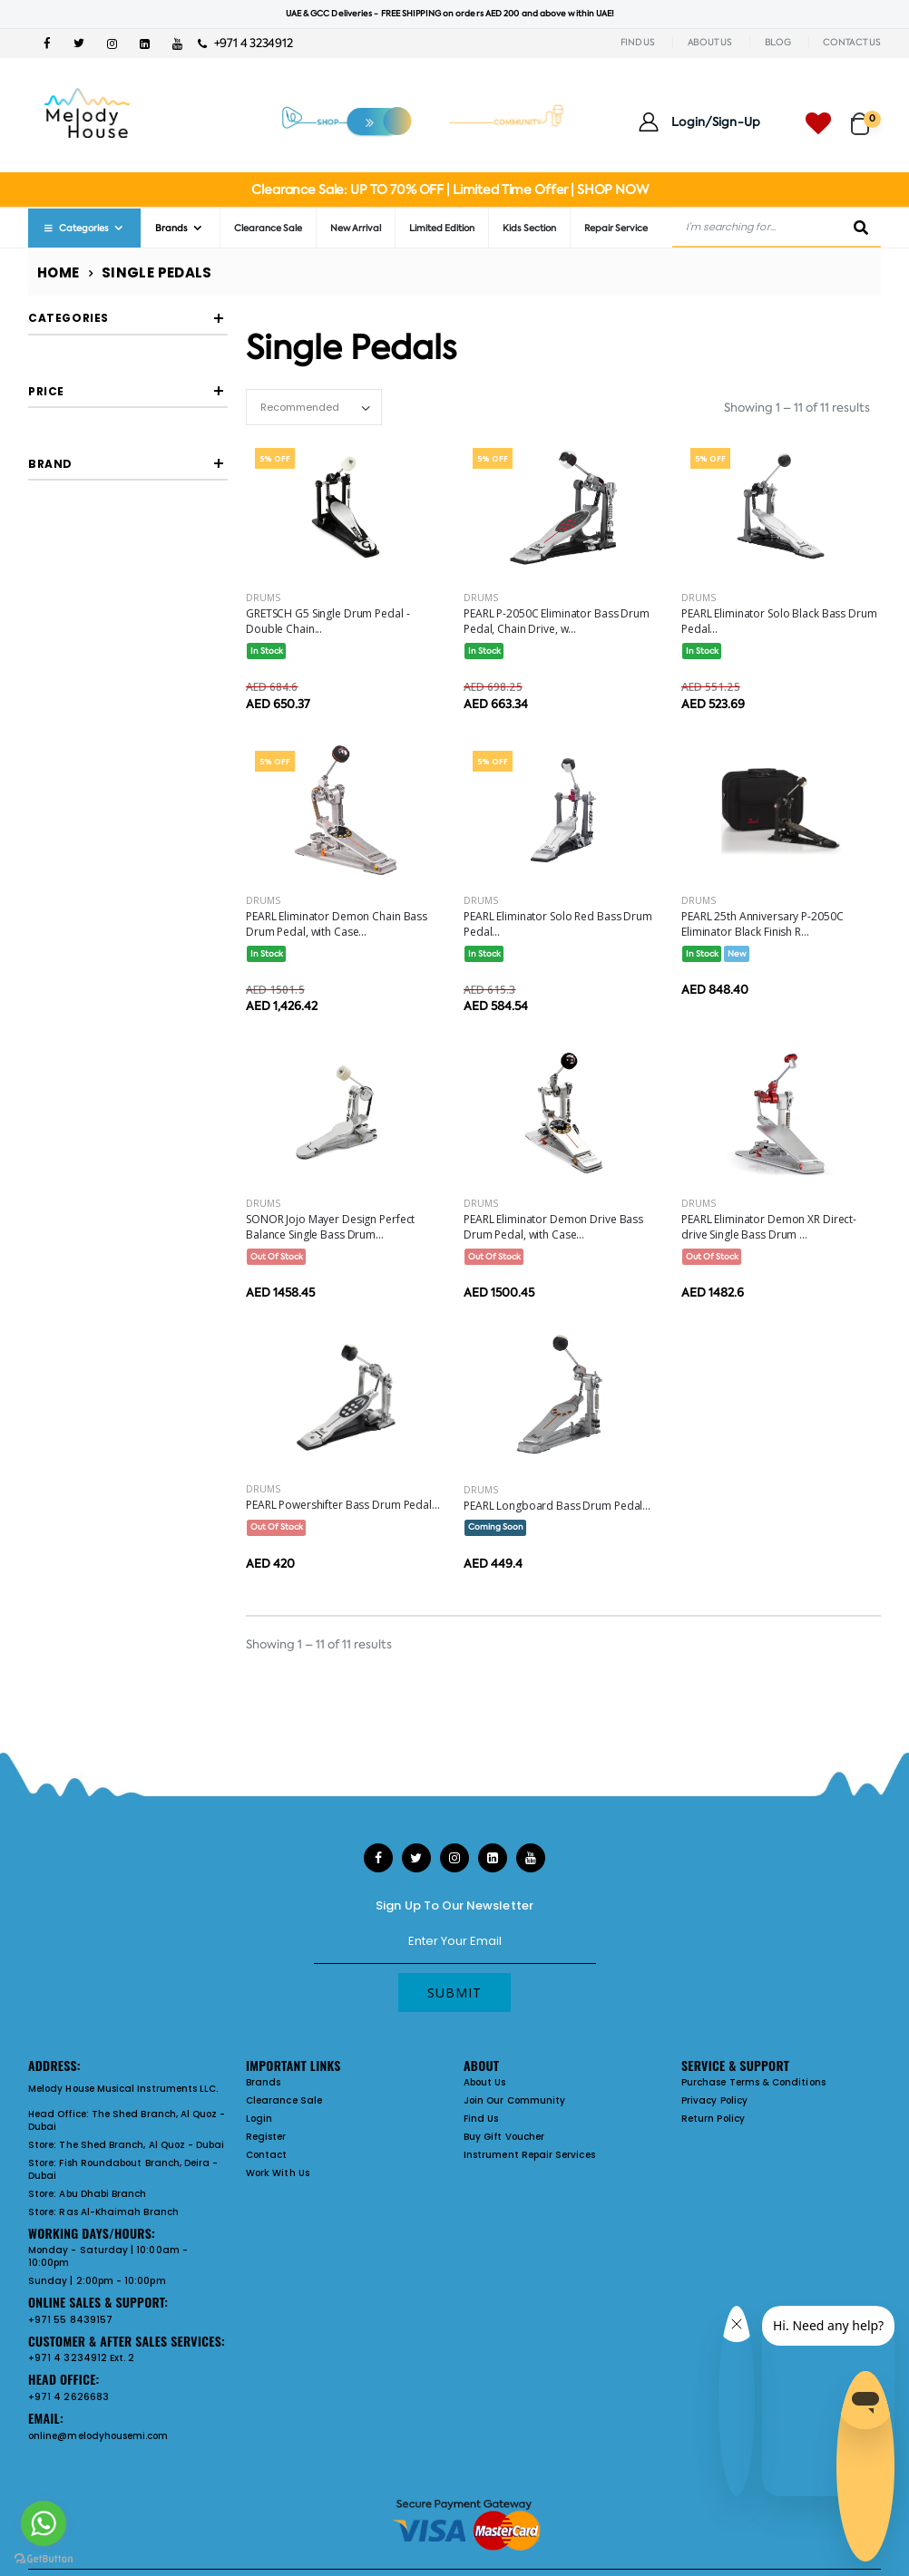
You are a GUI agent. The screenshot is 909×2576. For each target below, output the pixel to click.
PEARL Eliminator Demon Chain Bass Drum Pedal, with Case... (336, 924)
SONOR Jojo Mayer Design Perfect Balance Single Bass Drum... (330, 1226)
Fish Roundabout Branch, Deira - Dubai (123, 2169)
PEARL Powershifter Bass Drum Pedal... (343, 1504)
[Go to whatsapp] (43, 2523)
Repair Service (616, 228)
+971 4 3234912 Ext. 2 (81, 2358)
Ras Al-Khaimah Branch (118, 2212)
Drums (263, 597)
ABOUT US (710, 42)
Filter (68, 615)
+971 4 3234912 (245, 43)
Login (259, 2118)
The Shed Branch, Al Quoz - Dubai (127, 2120)
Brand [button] (50, 690)
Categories (75, 228)
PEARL (79, 782)
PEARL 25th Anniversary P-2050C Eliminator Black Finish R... (762, 924)
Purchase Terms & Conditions (753, 2082)
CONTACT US (852, 42)
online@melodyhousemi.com (98, 2436)
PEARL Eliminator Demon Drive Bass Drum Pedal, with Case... (553, 1226)
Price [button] (46, 524)
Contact (266, 2155)
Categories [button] (68, 318)
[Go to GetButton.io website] (44, 2557)
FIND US (638, 42)
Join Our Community (514, 2100)
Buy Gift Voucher (504, 2136)
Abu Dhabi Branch (102, 2194)
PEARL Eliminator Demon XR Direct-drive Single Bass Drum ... (768, 1226)
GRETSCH (87, 748)
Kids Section (529, 228)
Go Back (88, 409)
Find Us (481, 2118)
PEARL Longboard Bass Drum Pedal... (557, 1505)
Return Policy (713, 2118)
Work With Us (277, 2173)
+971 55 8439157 (70, 2320)
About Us (485, 2082)
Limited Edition (441, 228)
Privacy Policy (714, 2100)
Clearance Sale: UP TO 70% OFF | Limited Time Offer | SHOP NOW (449, 189)
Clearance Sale (268, 228)
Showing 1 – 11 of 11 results (797, 407)
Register (266, 2136)
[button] (866, 115)
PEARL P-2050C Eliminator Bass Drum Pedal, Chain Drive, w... (557, 621)
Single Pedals (157, 272)
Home (58, 272)
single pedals (94, 377)
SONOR (82, 815)
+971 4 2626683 (68, 2397)
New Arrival (355, 228)
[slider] (42, 577)
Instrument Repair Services (529, 2155)
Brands (171, 228)
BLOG (778, 42)
